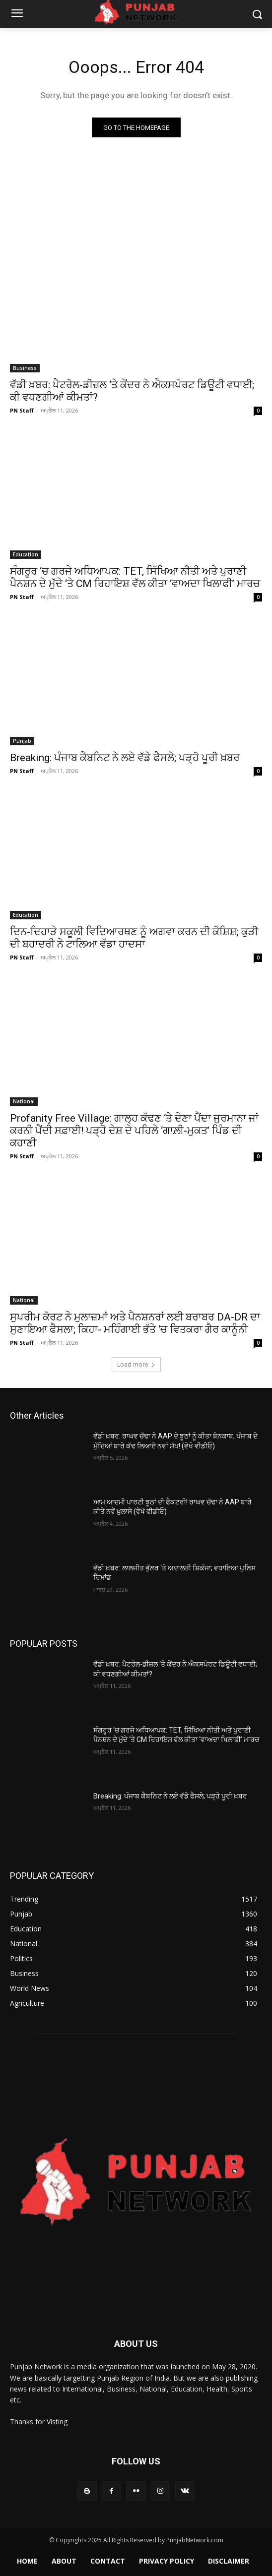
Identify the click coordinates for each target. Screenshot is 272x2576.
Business (25, 367)
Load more (136, 1364)
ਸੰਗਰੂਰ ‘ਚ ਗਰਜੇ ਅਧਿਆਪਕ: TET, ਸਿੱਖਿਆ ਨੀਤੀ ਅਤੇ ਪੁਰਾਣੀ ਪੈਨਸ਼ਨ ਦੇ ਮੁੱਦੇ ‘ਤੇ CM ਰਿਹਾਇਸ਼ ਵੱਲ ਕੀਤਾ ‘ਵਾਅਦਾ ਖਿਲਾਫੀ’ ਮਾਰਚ (135, 577)
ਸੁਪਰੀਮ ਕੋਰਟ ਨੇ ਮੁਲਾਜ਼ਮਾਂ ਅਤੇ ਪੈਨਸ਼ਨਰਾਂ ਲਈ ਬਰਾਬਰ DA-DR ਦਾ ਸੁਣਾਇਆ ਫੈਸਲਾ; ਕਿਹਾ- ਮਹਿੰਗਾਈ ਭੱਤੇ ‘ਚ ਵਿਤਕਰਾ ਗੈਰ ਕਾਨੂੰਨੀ (135, 1323)
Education (25, 554)
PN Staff (22, 410)
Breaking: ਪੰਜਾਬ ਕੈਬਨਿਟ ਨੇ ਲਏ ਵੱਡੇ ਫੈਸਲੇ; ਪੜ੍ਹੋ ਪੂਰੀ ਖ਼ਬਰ (125, 758)
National (24, 1101)
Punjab (22, 740)
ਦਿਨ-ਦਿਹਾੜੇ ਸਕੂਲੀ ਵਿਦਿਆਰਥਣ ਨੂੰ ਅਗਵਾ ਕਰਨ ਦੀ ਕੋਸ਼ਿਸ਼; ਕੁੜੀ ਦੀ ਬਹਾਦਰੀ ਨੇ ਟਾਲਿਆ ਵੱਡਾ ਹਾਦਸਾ (134, 938)
